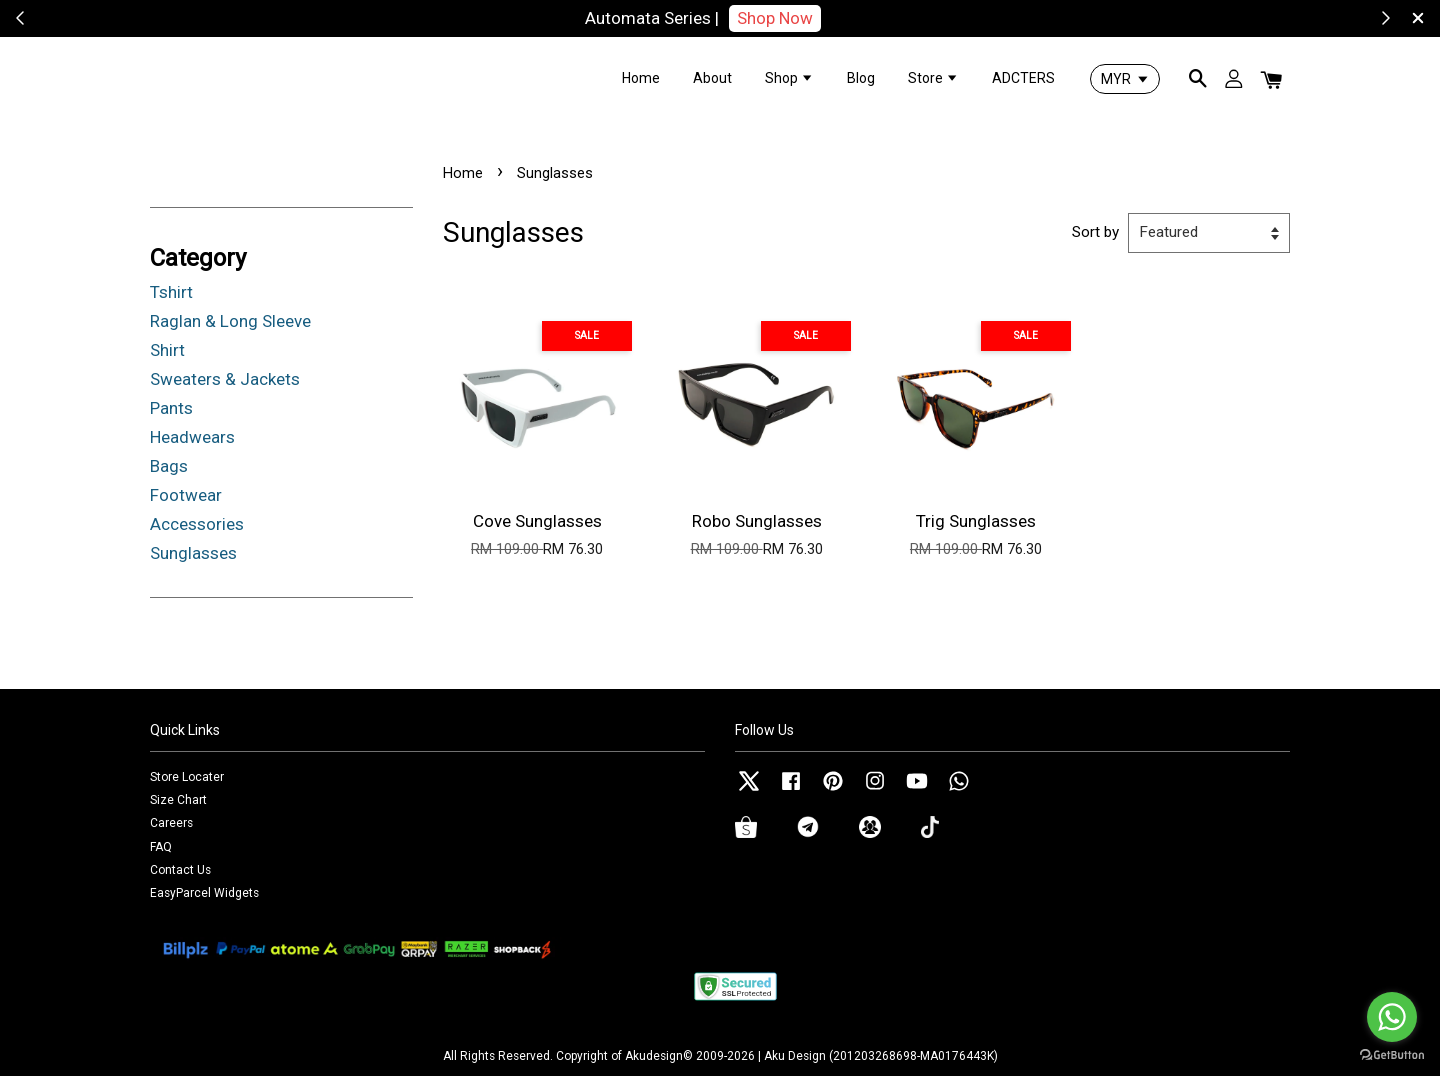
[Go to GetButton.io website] (1392, 1055)
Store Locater (187, 777)
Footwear (186, 495)
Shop (789, 78)
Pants (171, 408)
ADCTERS (1023, 78)
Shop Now (775, 18)
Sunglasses (193, 553)
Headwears (192, 437)
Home (641, 78)
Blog (861, 78)
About (712, 78)
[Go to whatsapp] (1392, 1017)
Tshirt (171, 292)
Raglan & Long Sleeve (230, 321)
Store (933, 78)
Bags (169, 466)
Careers (171, 823)
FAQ (161, 847)
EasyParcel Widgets (204, 893)
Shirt (167, 350)
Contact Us (180, 870)
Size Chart (178, 800)
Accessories (197, 524)
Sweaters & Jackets (225, 379)
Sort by (1095, 232)
